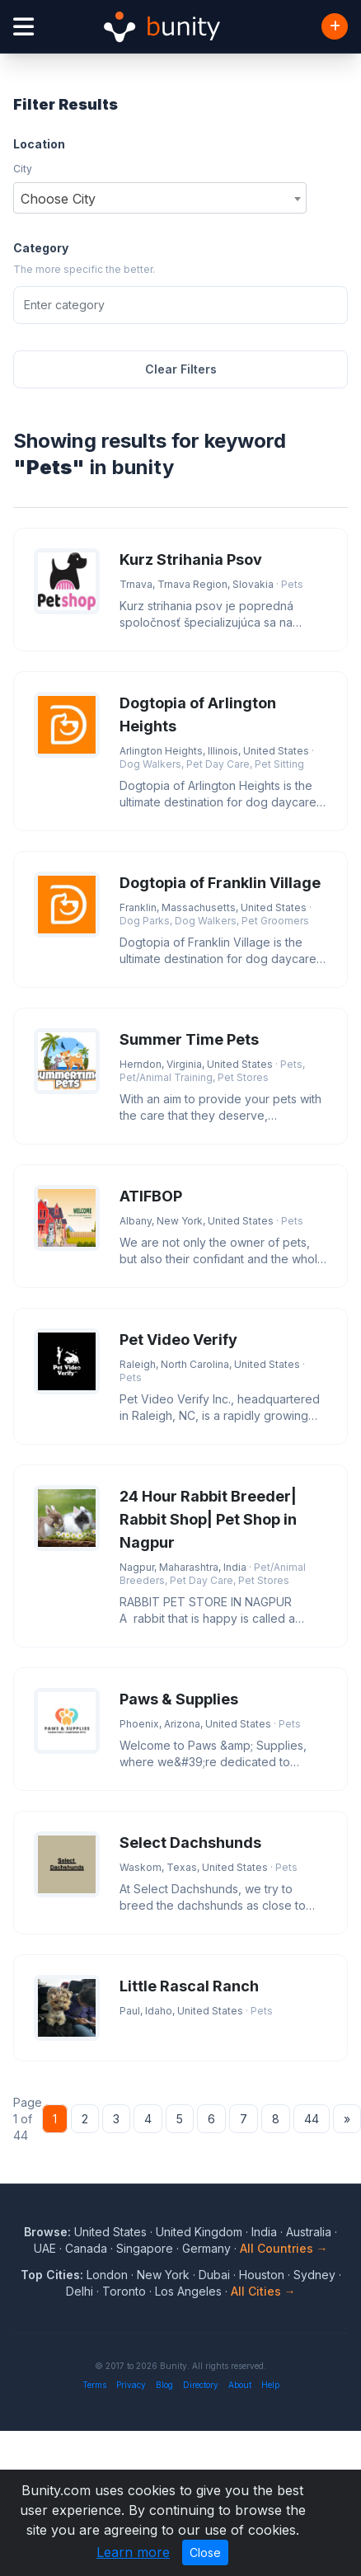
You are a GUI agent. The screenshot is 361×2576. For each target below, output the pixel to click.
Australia (308, 2232)
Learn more (133, 2552)
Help (270, 2385)
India (264, 2232)
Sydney (314, 2275)
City (22, 168)
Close (205, 2552)
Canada (86, 2248)
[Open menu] (23, 27)
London (107, 2275)
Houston (261, 2275)
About (239, 2385)
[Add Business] (334, 26)
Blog (164, 2385)
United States (110, 2232)
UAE (45, 2248)
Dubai (214, 2275)
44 (311, 2119)
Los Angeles (188, 2291)
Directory (200, 2385)
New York (163, 2275)
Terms (94, 2385)
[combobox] (160, 198)
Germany (206, 2248)
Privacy (131, 2385)
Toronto (124, 2291)
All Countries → (284, 2248)
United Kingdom (199, 2232)
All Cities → (263, 2291)
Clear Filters (181, 369)
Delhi (79, 2291)
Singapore (144, 2248)
